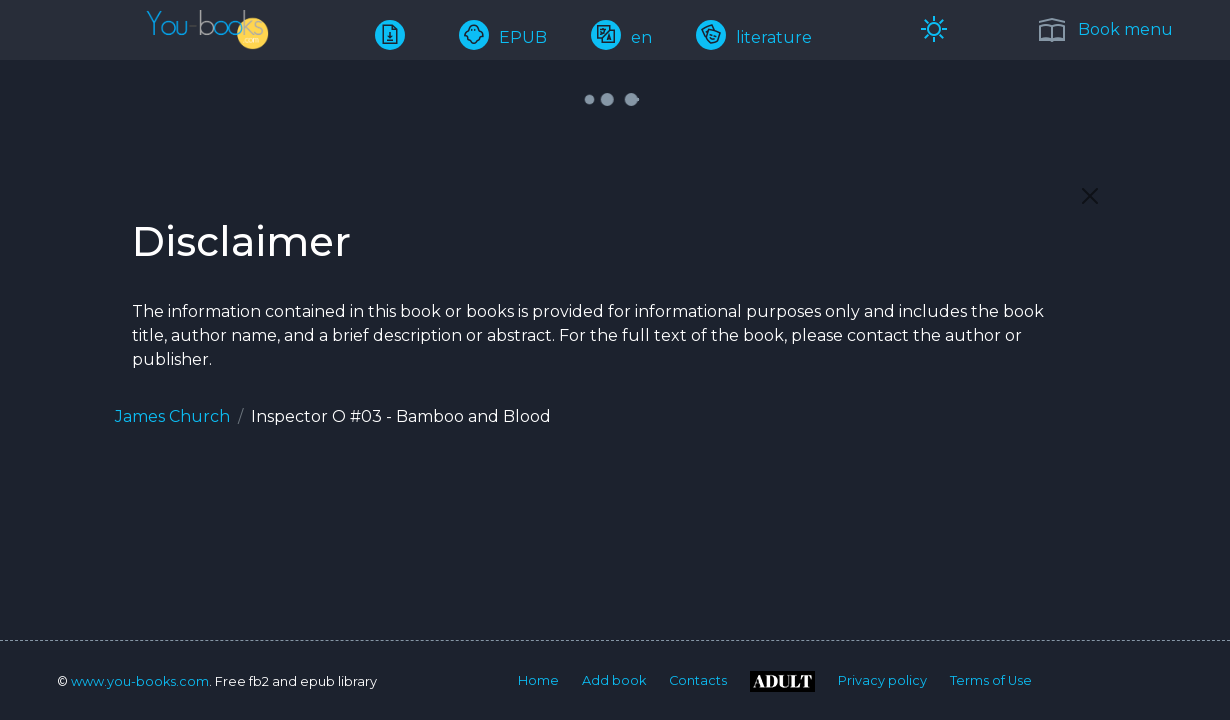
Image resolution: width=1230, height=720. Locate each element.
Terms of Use (991, 680)
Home (538, 680)
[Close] (1090, 196)
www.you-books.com (140, 681)
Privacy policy (882, 680)
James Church (172, 416)
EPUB (503, 37)
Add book (614, 680)
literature (754, 37)
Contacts (698, 680)
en (621, 37)
